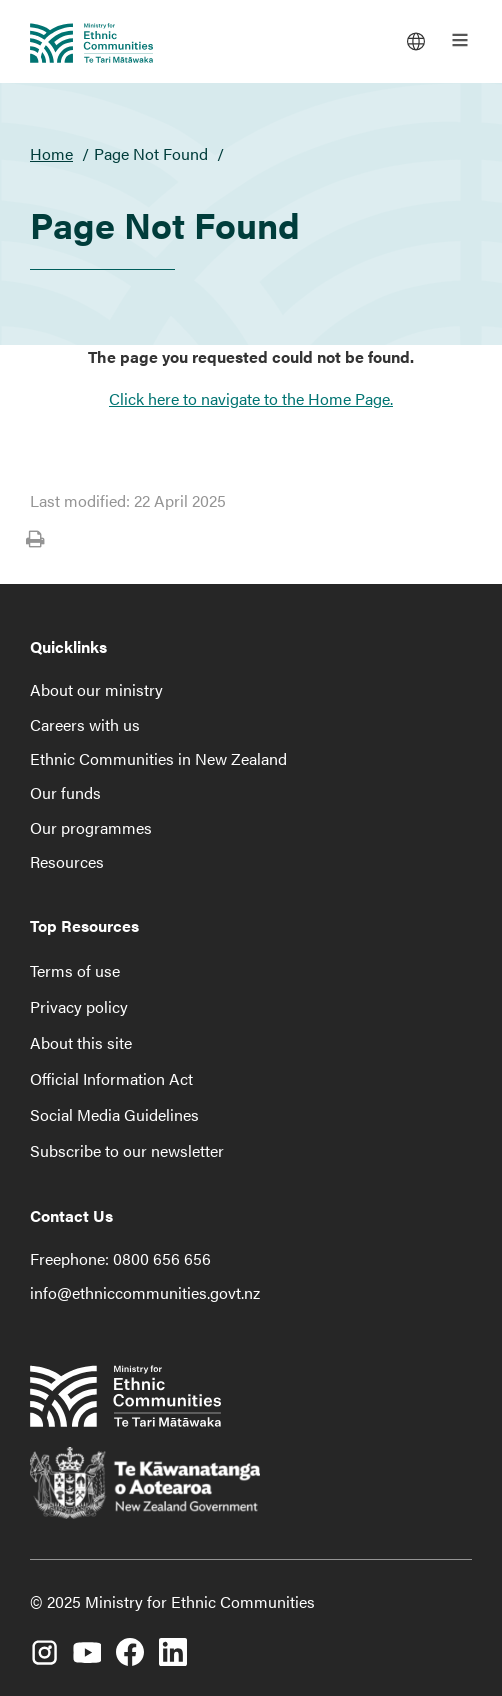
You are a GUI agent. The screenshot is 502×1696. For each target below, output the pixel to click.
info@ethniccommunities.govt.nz (145, 1292)
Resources (67, 861)
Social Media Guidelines (114, 1114)
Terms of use (75, 970)
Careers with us (85, 724)
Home (51, 153)
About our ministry (96, 689)
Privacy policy (79, 1006)
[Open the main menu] (460, 40)
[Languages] (416, 40)
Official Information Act (111, 1078)
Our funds (65, 792)
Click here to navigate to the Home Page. (251, 398)
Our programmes (91, 827)
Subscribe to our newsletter (127, 1150)
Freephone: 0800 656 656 (120, 1258)
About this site (81, 1042)
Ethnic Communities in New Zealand (158, 758)
